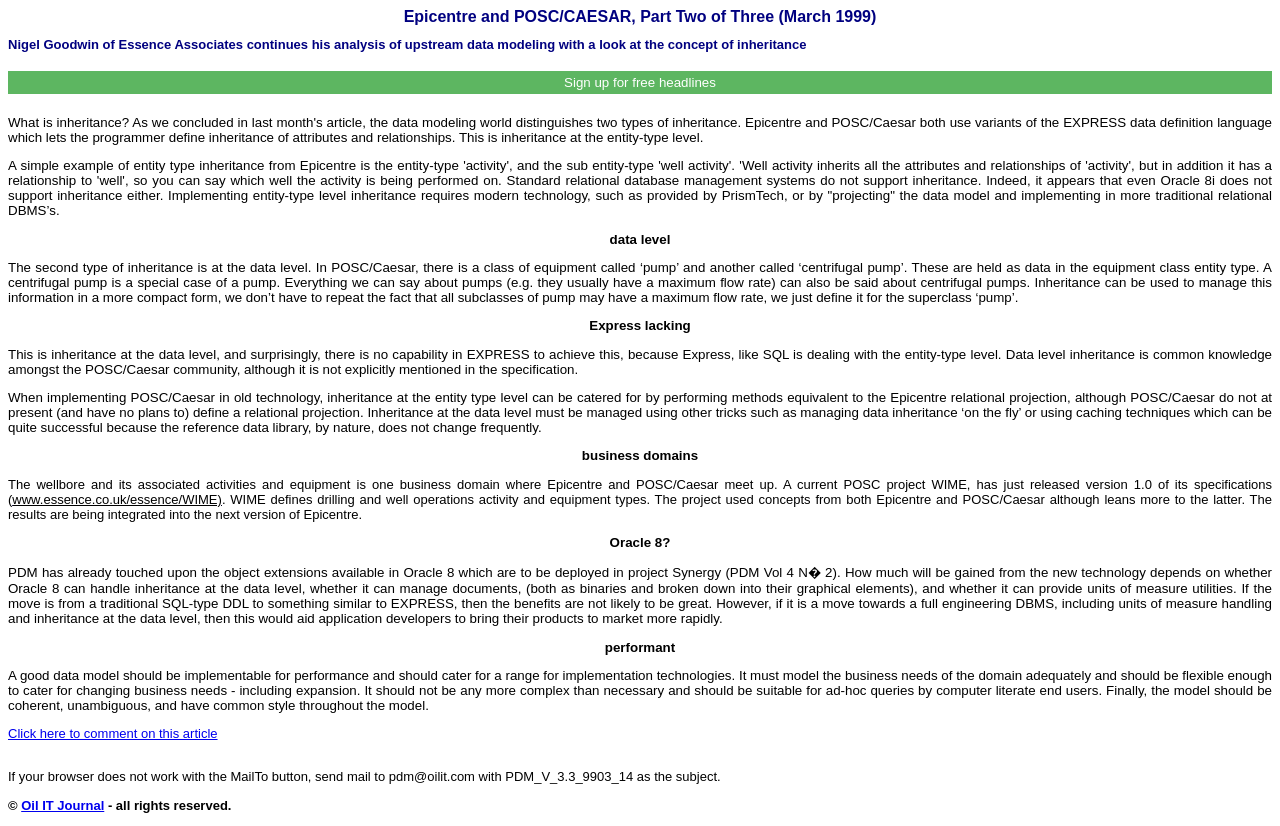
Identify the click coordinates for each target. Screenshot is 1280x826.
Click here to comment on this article (113, 733)
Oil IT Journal (62, 805)
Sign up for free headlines (640, 82)
